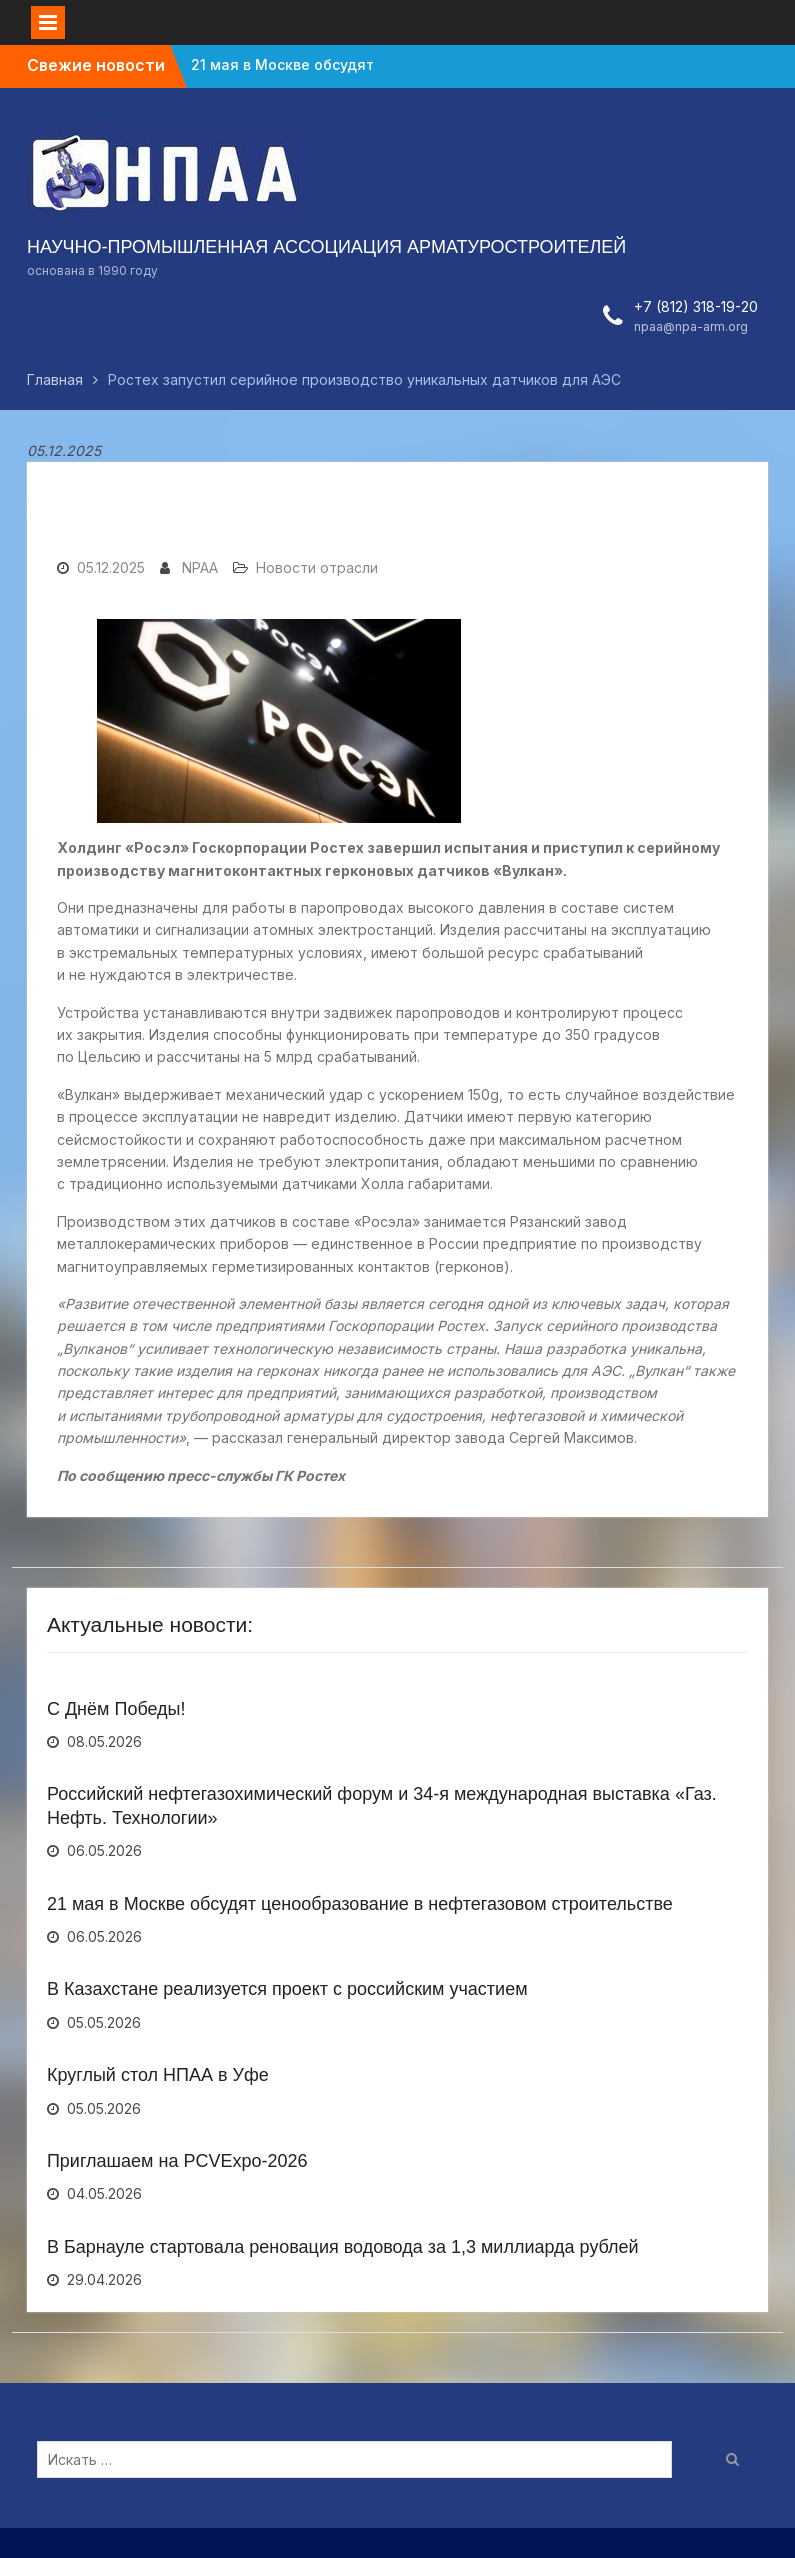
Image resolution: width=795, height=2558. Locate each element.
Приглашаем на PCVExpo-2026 (177, 2161)
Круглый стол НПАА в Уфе (158, 2075)
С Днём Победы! (116, 1709)
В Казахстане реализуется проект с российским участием (287, 1989)
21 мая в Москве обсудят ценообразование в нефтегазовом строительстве (360, 1904)
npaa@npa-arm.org (691, 326)
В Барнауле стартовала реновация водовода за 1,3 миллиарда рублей (343, 2247)
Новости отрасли (317, 567)
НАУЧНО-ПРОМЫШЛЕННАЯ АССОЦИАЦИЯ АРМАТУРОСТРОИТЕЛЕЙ (326, 247)
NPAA (200, 567)
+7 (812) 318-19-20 (696, 306)
